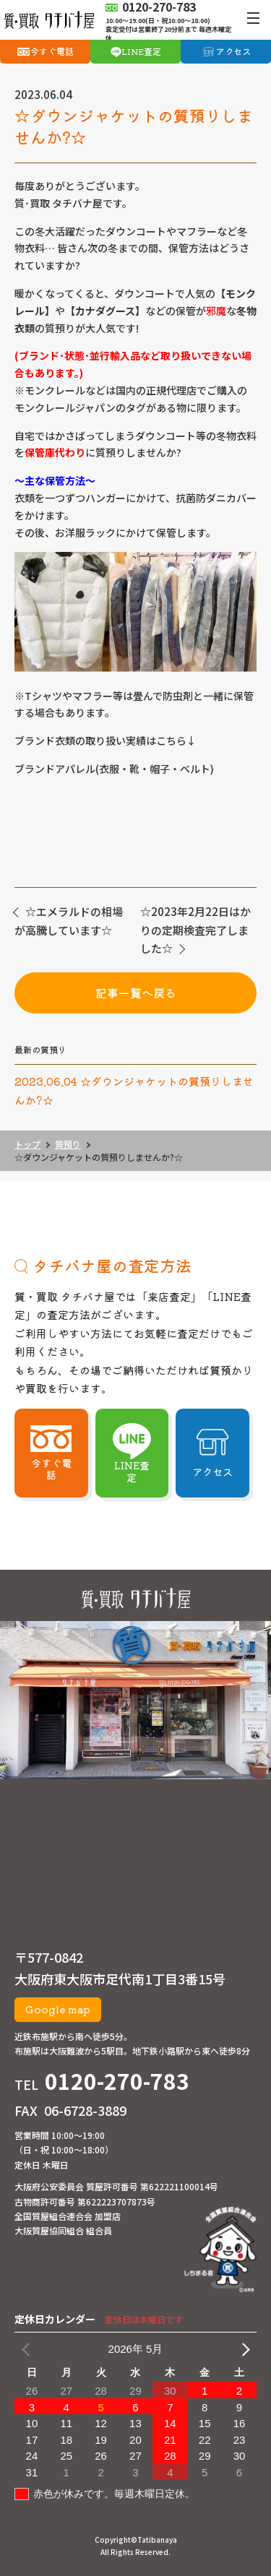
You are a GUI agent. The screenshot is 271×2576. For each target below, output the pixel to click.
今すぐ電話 (52, 51)
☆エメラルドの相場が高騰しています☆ (68, 921)
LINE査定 (141, 51)
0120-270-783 (117, 2080)
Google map (57, 2009)
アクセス (233, 51)
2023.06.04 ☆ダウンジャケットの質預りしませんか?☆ (134, 1090)
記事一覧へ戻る (135, 992)
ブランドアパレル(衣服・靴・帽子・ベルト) (114, 768)
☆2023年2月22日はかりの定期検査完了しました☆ (195, 930)
